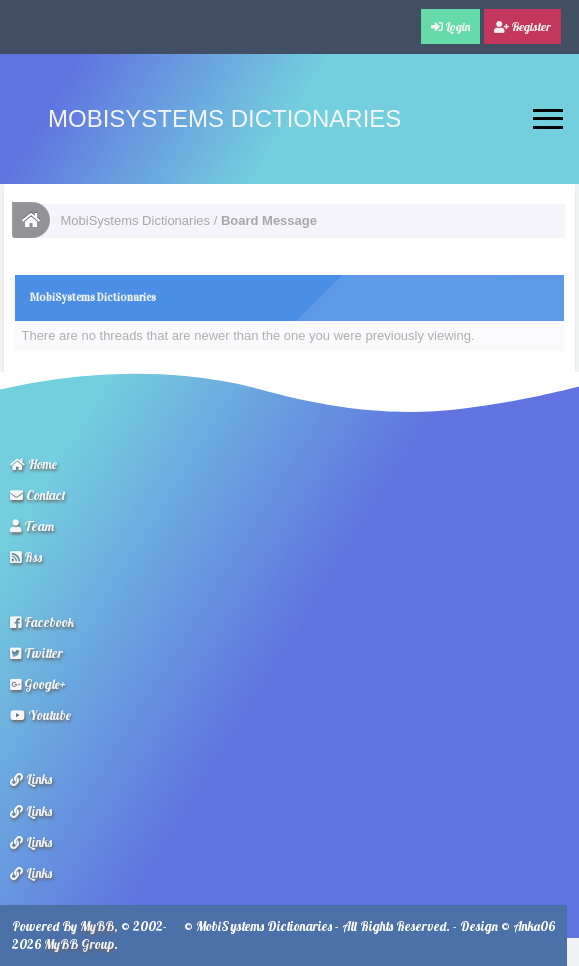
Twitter (36, 653)
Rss (26, 557)
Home (33, 464)
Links (31, 779)
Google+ (38, 684)
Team (32, 526)
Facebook (42, 622)
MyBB (97, 926)
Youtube (40, 715)
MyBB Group (79, 944)
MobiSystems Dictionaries (224, 118)
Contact (38, 495)
